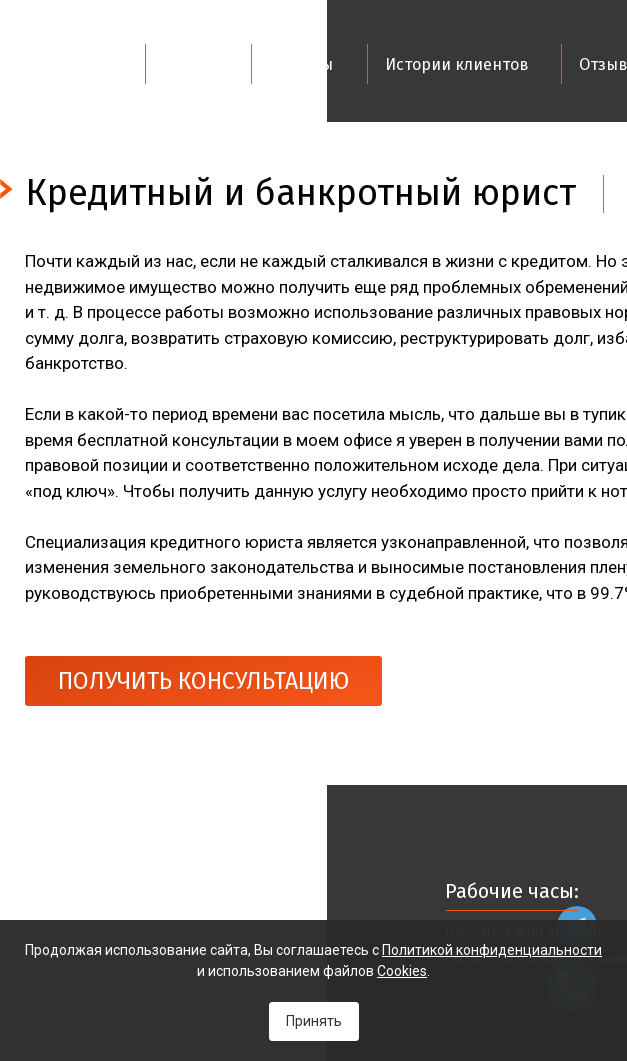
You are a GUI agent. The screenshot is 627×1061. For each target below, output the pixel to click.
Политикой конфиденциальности (492, 950)
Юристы (301, 64)
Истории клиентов (457, 64)
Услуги (191, 64)
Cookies (402, 971)
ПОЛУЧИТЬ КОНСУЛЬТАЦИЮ (203, 681)
